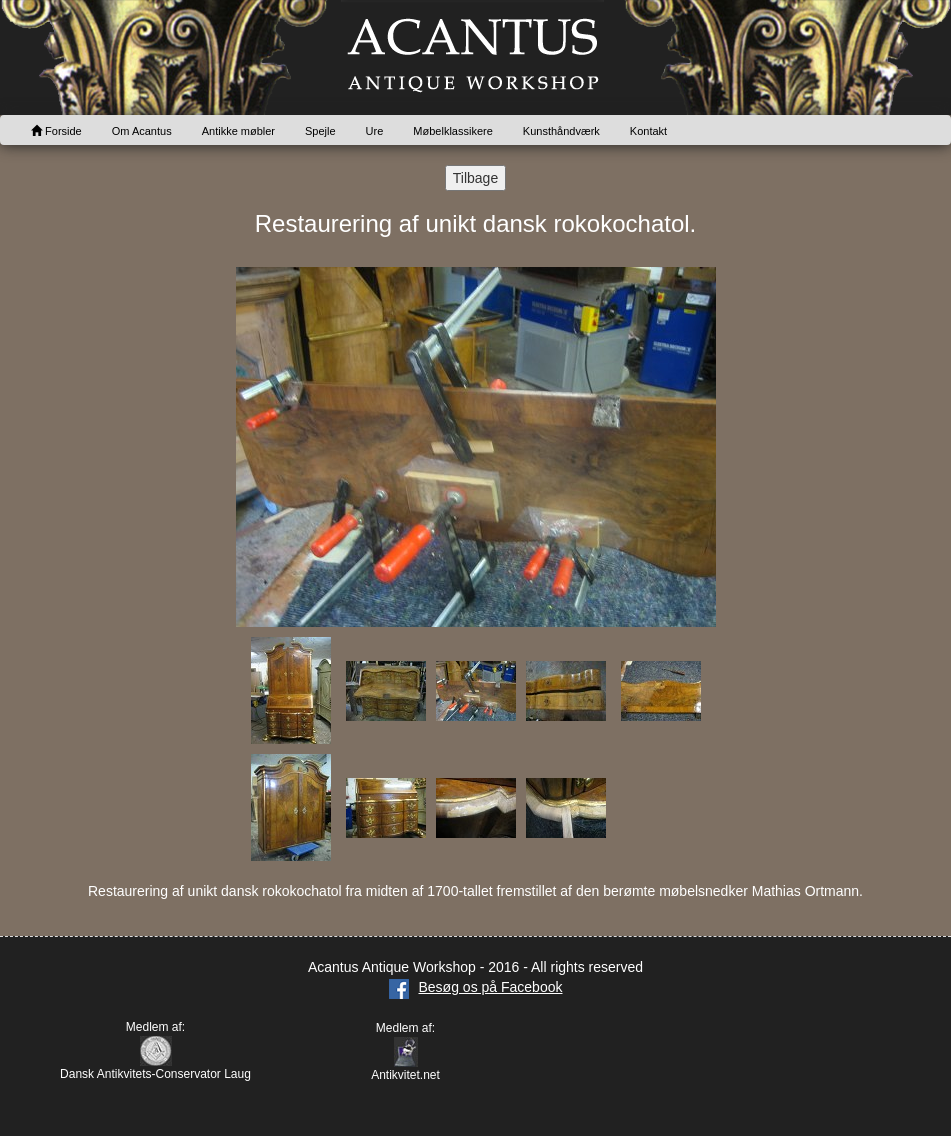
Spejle (320, 131)
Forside (56, 131)
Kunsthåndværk (561, 131)
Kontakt (648, 131)
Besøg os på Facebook (476, 987)
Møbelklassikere (452, 131)
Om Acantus (142, 131)
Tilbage (475, 178)
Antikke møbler (238, 131)
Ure (375, 131)
